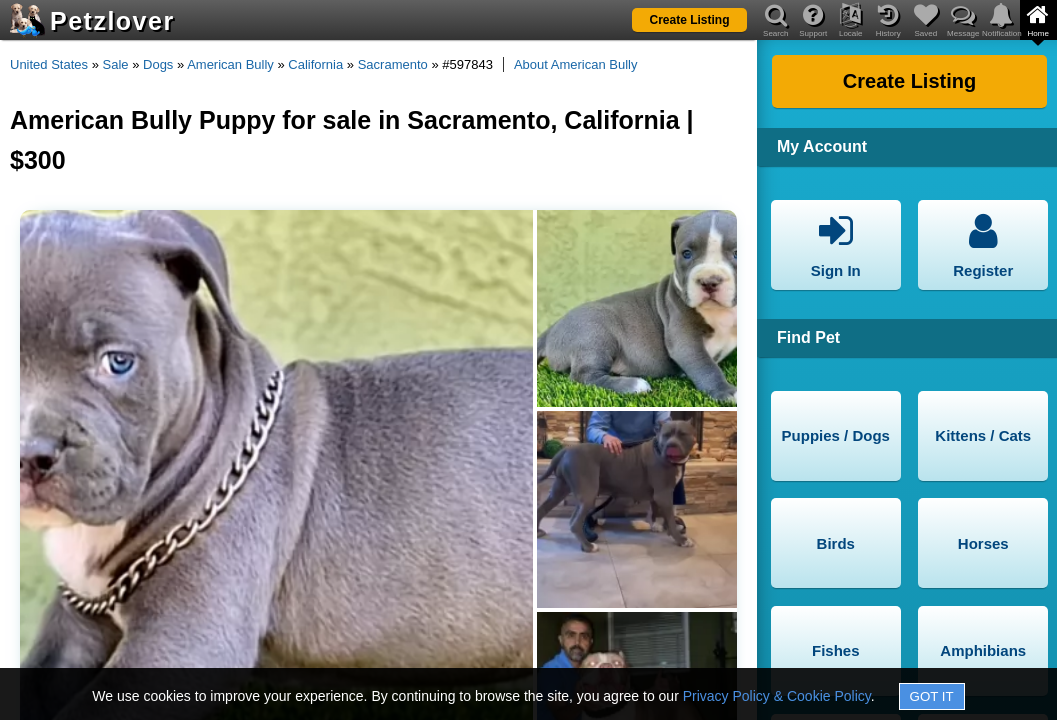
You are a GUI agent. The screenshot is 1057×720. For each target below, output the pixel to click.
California (315, 64)
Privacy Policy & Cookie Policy (777, 696)
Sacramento (393, 64)
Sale (116, 64)
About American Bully (576, 64)
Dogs (158, 64)
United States (49, 64)
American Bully (230, 64)
